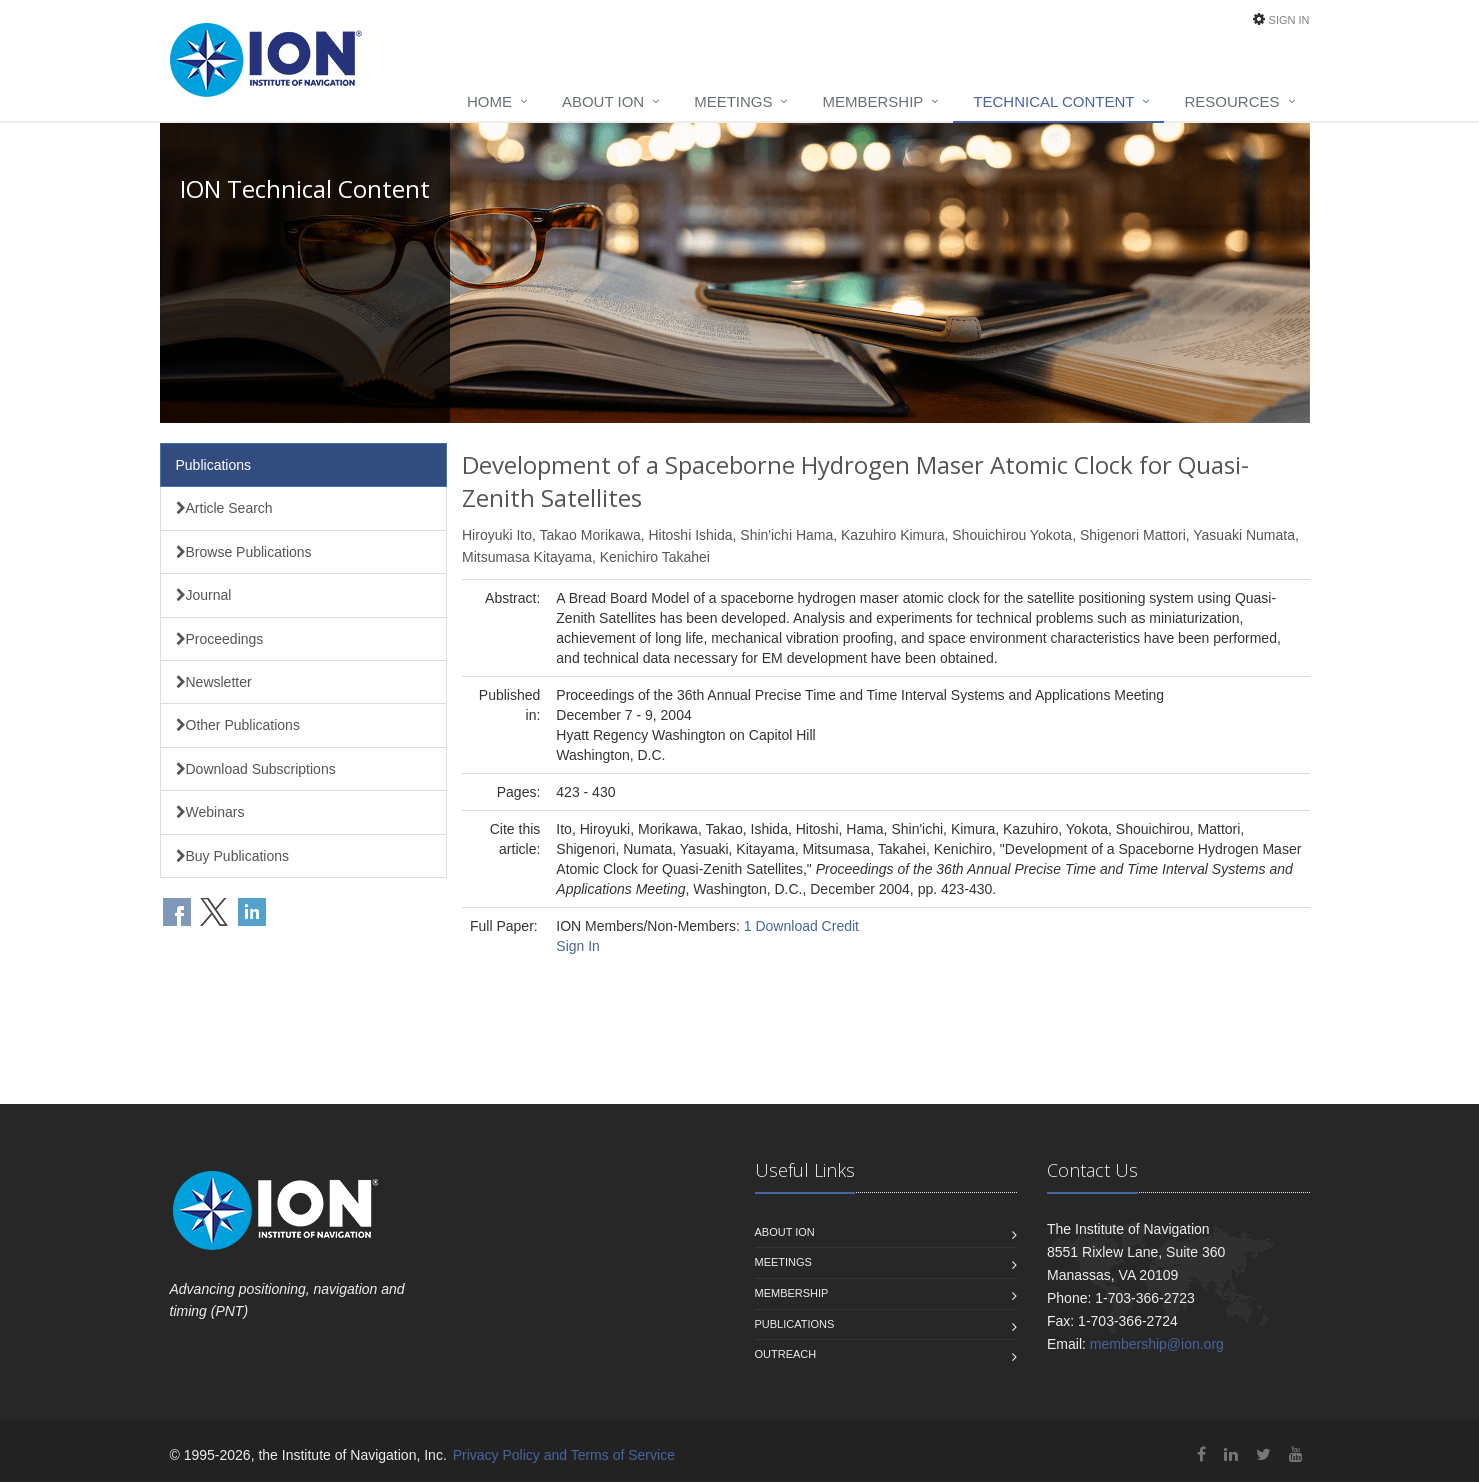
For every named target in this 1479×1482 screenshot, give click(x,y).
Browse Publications (244, 552)
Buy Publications (233, 856)
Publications (214, 465)
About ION (603, 101)
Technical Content (1053, 101)
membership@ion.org (1157, 1344)
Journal (204, 595)
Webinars (210, 812)
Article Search (224, 508)
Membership (872, 101)
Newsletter (214, 682)
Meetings (733, 101)
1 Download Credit (801, 926)
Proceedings (220, 639)
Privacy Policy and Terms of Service (564, 1455)
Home (489, 101)
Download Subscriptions (256, 769)
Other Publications (238, 725)
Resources (1231, 101)
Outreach (786, 1354)
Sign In (1289, 20)
